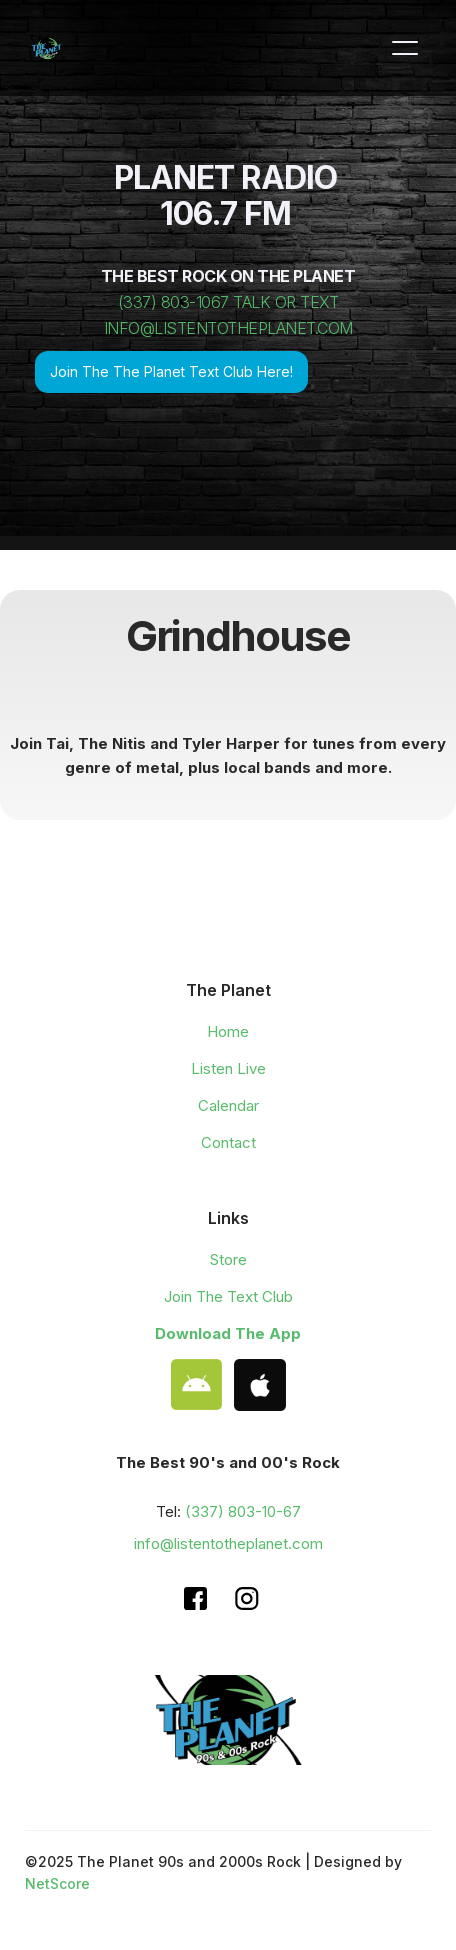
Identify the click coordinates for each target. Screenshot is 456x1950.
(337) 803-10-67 (243, 1511)
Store (228, 1259)
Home (228, 1031)
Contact (228, 1142)
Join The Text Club (228, 1296)
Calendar (228, 1105)
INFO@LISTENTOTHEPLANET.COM (228, 328)
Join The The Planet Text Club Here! (171, 371)
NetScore (57, 1883)
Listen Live (228, 1068)
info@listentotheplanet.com (228, 1543)
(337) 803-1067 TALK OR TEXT (228, 302)
